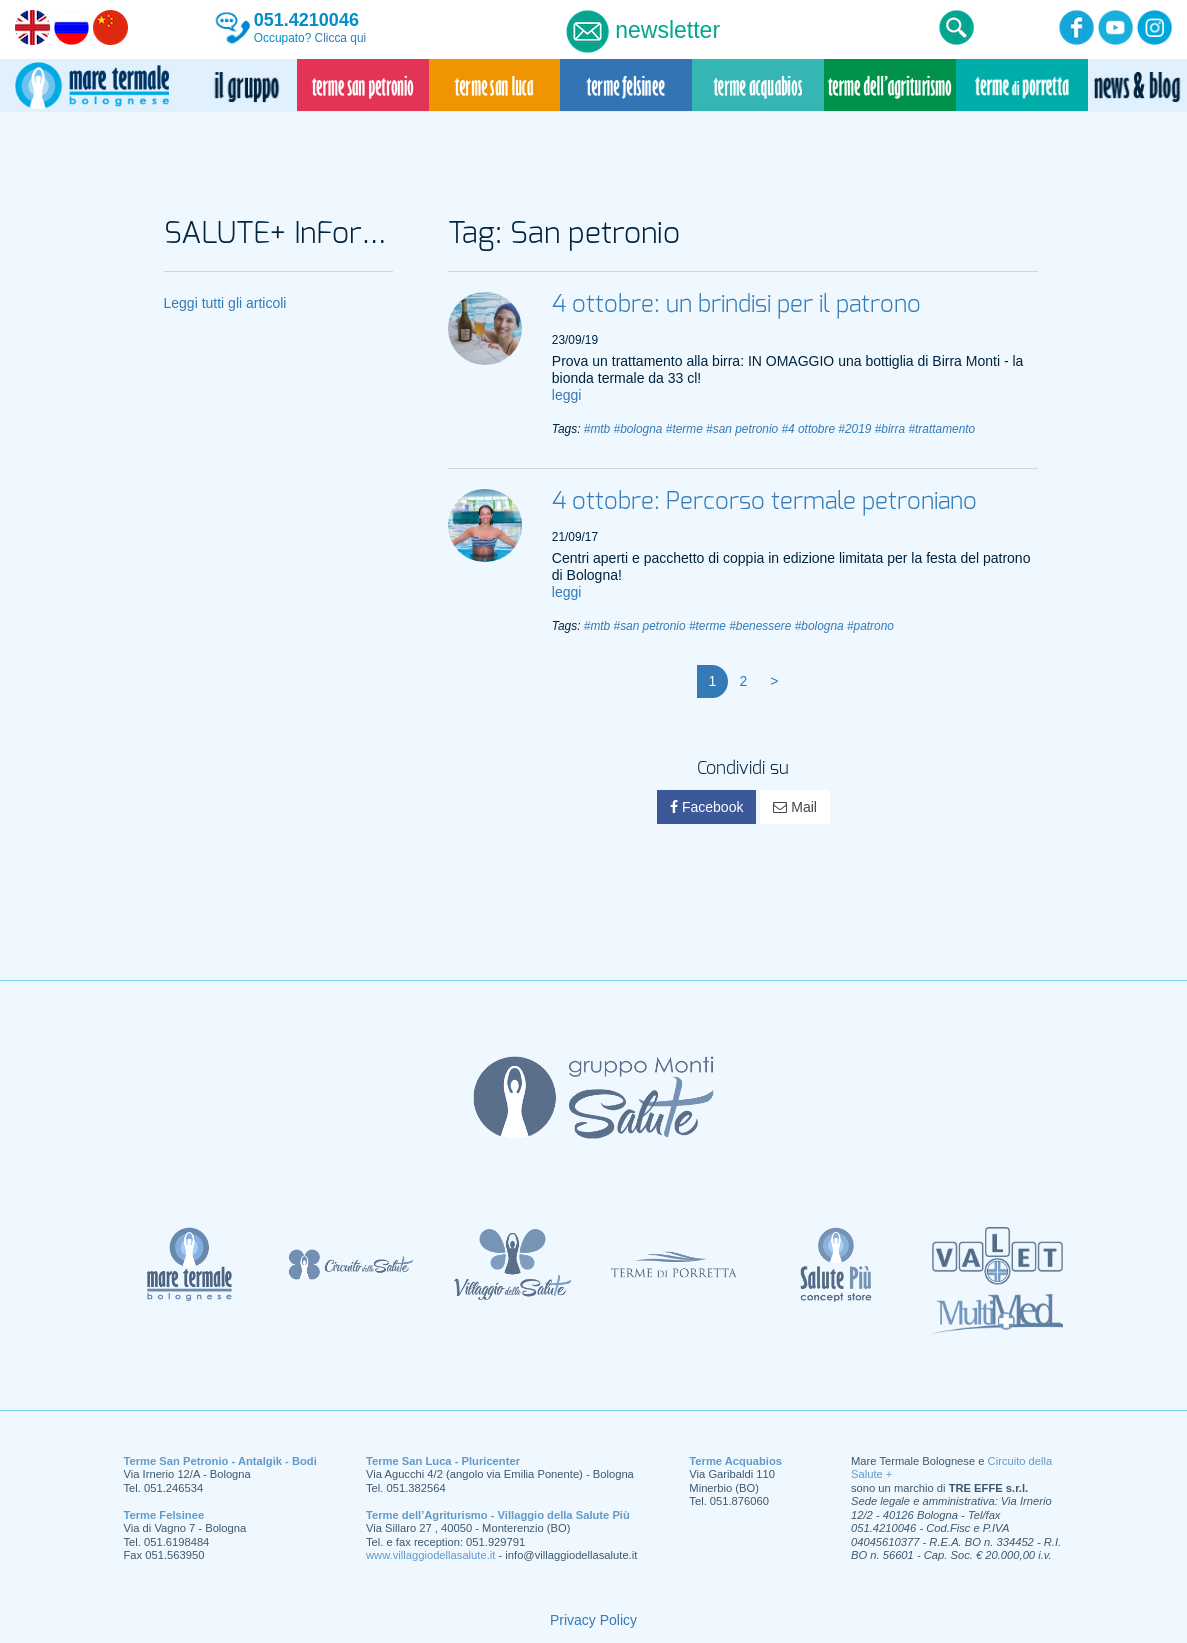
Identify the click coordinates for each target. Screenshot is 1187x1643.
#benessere (760, 626)
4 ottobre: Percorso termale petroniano (764, 502)
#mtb (597, 429)
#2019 (854, 429)
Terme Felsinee (164, 1515)
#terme (684, 429)
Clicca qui (341, 38)
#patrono (870, 626)
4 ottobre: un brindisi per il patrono (736, 305)
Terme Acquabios (735, 1461)
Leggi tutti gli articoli (225, 303)
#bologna (638, 429)
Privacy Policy (593, 1620)
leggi (567, 395)
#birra (890, 429)
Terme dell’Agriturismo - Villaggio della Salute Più (498, 1515)
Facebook (706, 807)
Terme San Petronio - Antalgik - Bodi (220, 1461)
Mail (795, 807)
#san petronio (742, 429)
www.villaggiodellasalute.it (430, 1555)
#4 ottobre (808, 429)
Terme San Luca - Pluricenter (443, 1461)
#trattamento (941, 429)
